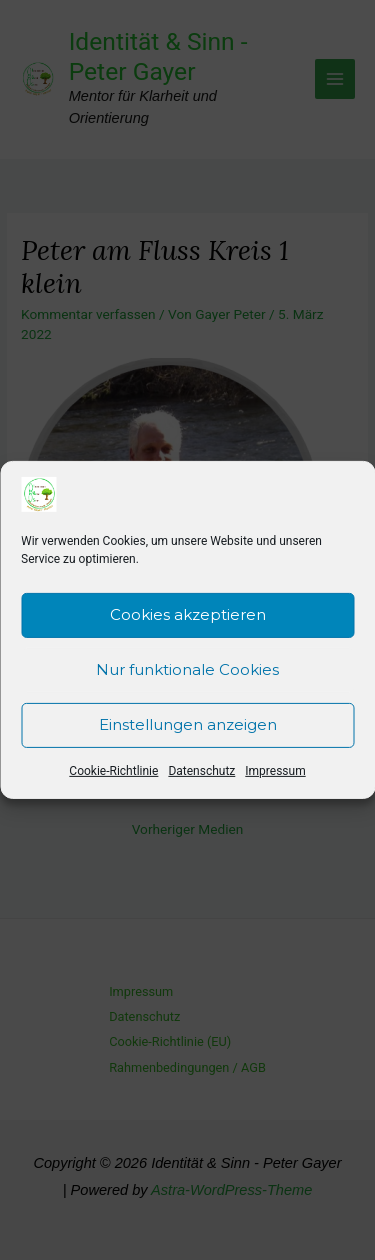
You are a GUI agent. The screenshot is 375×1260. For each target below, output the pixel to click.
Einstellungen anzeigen (188, 729)
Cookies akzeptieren (188, 619)
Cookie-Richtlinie (113, 775)
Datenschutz (201, 775)
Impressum (275, 775)
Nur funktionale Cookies (187, 674)
